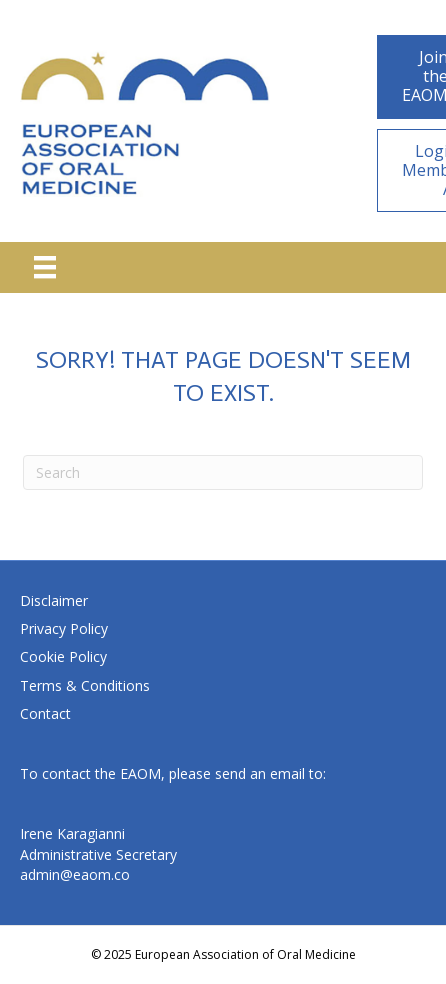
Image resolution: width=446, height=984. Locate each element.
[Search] (223, 472)
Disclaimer (54, 600)
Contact (45, 713)
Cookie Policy (63, 656)
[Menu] (45, 267)
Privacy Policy (64, 628)
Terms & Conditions (85, 685)
